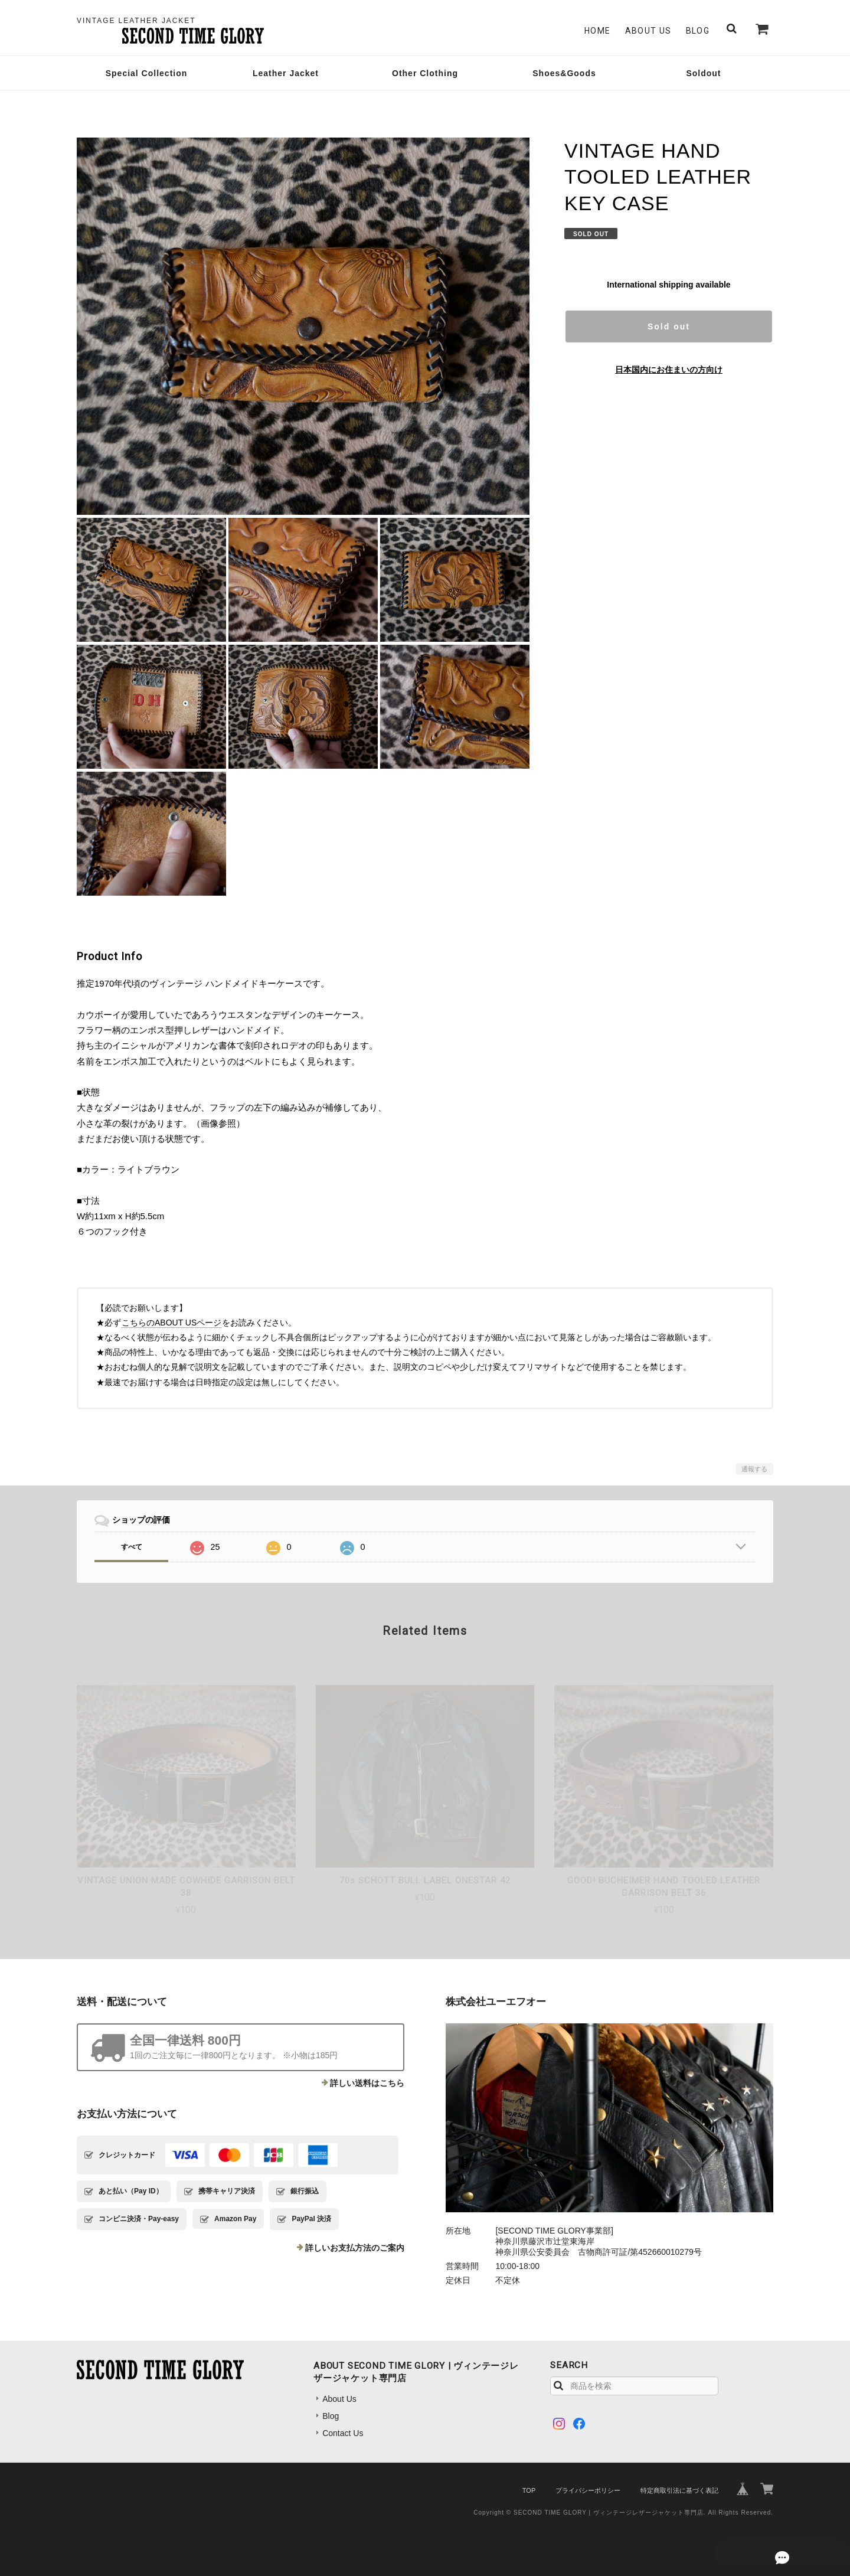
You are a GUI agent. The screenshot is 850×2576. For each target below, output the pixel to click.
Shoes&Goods (564, 73)
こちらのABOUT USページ (171, 1322)
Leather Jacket (286, 73)
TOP (528, 2490)
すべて (131, 1547)
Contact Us (342, 2433)
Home (597, 30)
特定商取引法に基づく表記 (679, 2490)
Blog (698, 30)
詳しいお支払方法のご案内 (354, 2247)
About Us (648, 30)
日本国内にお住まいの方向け (668, 369)
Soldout (703, 73)
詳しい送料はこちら (367, 2083)
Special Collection (147, 73)
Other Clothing (425, 73)
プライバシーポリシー (587, 2490)
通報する (754, 1469)
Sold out (669, 326)
